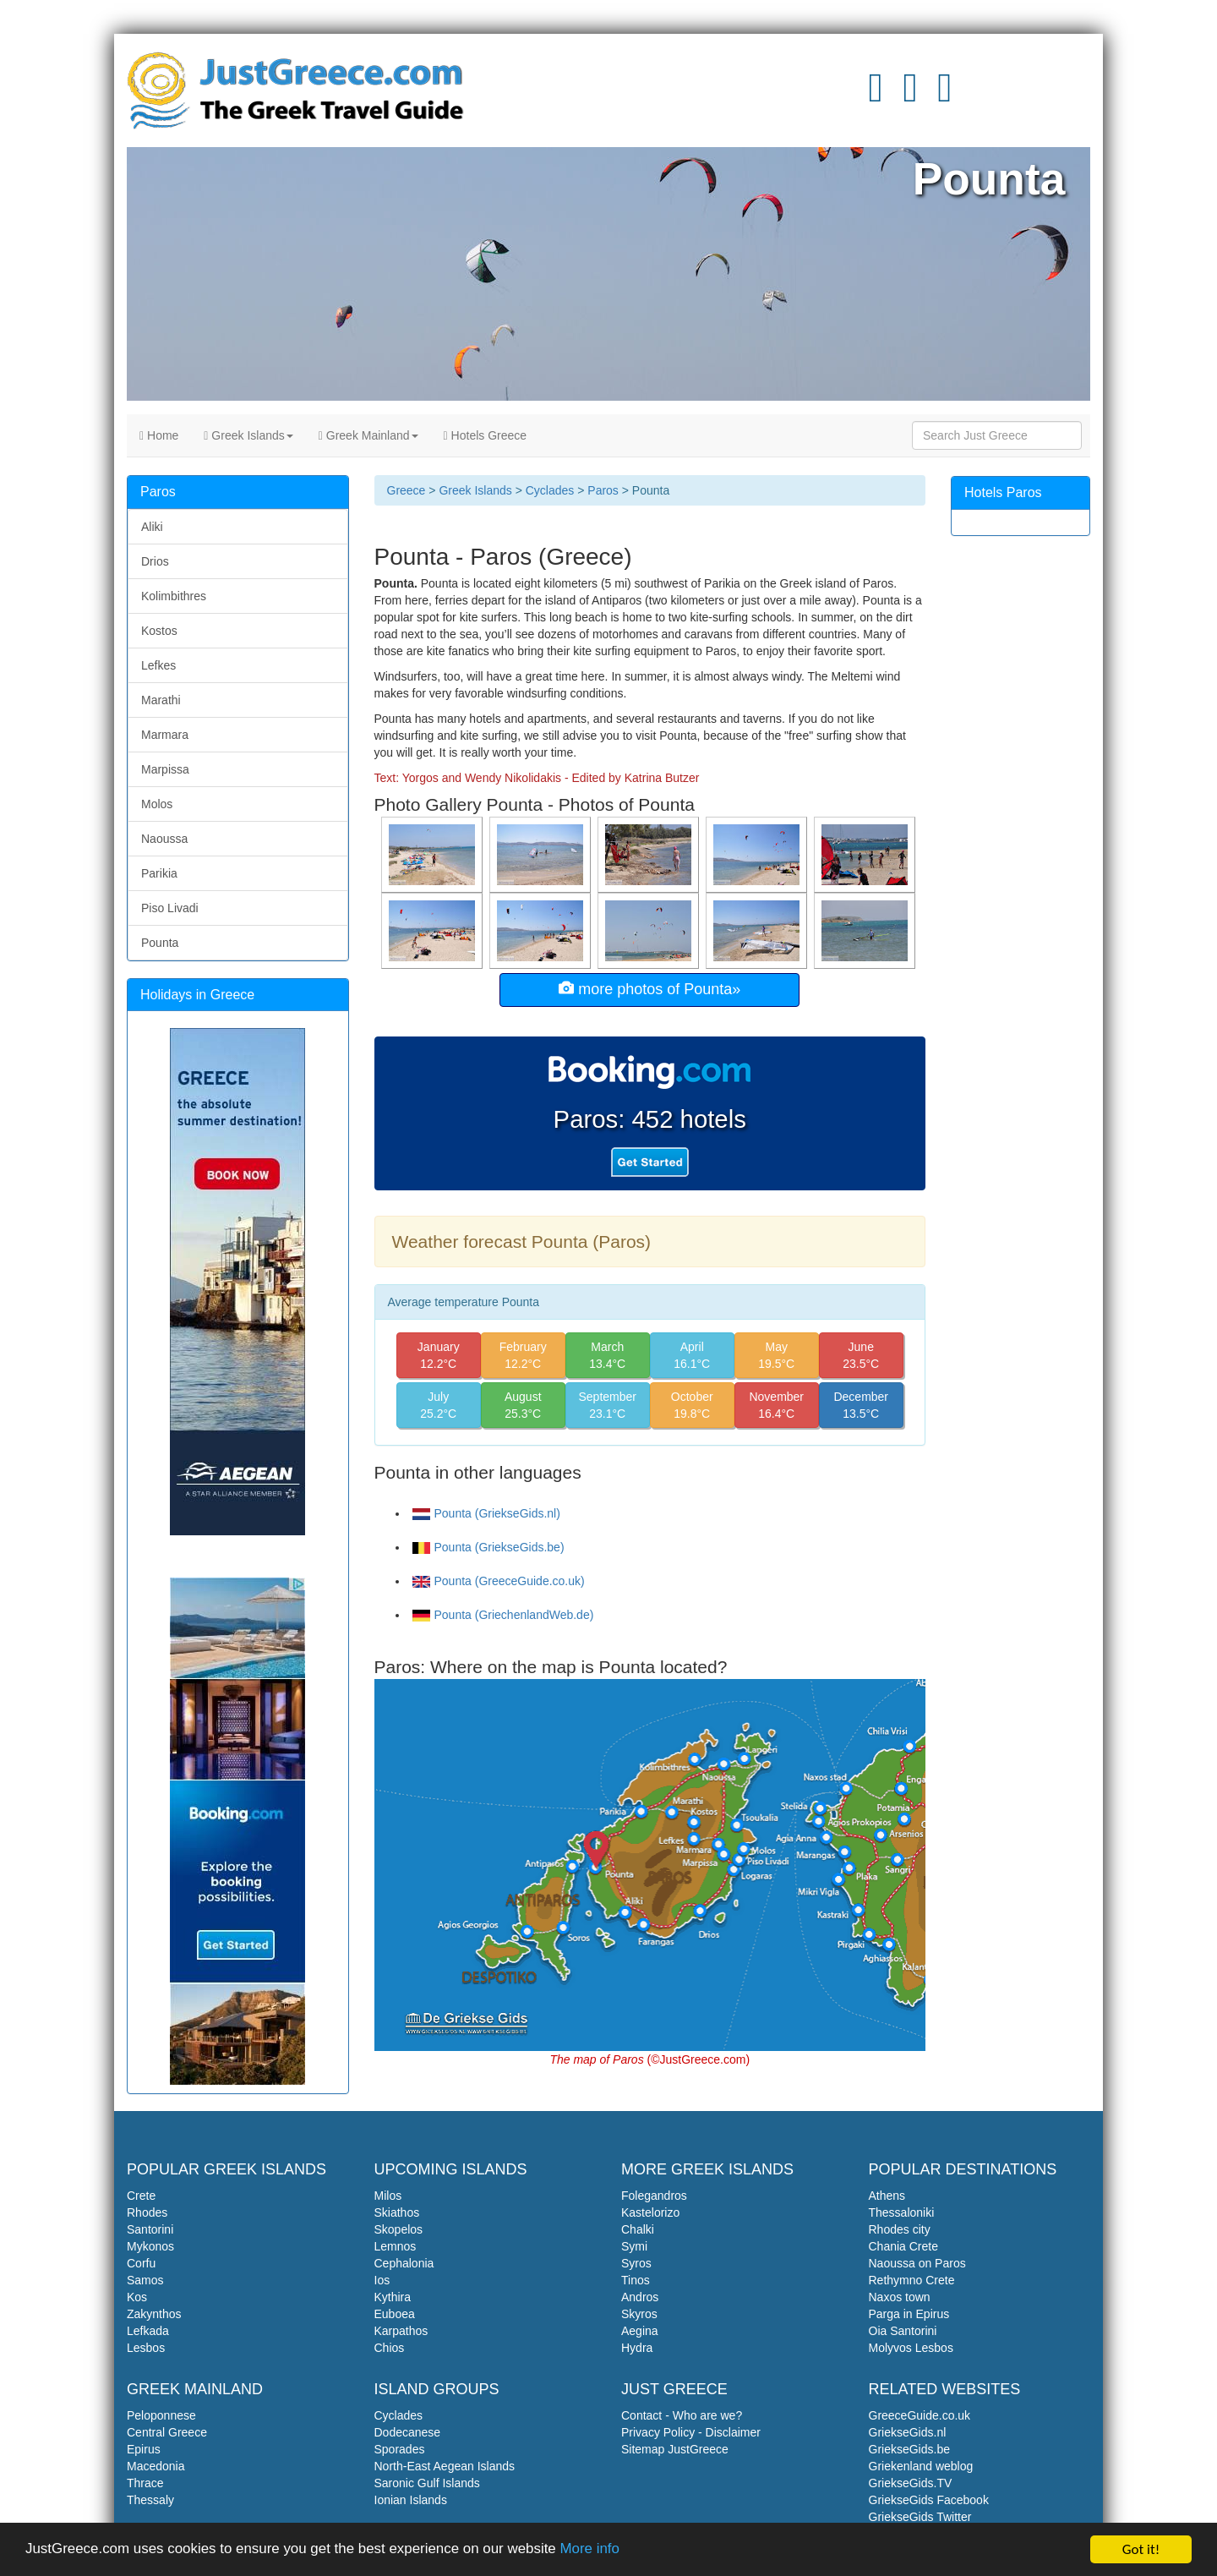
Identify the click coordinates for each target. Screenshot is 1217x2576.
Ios (382, 2280)
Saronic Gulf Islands (427, 2483)
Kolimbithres (173, 596)
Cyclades (550, 490)
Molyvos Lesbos (911, 2347)
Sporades (399, 2449)
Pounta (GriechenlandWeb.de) (503, 1615)
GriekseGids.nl (908, 2432)
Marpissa (165, 769)
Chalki (637, 2229)
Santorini (150, 2229)
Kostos (159, 630)
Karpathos (401, 2331)
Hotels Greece (485, 435)
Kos (137, 2297)
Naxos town (899, 2297)
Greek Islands (248, 435)
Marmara (164, 734)
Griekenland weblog (921, 2466)
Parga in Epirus (909, 2314)
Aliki (152, 526)
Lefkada (148, 2331)
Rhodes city (899, 2229)
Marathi (161, 700)
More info (593, 2556)
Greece (406, 490)
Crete (141, 2195)
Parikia (159, 873)
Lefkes (158, 665)
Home (158, 435)
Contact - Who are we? (681, 2415)
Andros (639, 2297)
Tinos (635, 2280)
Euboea (394, 2314)
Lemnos (395, 2246)
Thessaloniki (902, 2212)
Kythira (393, 2297)
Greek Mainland (368, 435)
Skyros (639, 2314)
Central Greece (167, 2432)
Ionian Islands (410, 2500)
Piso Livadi (170, 908)
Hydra (636, 2347)
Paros (603, 490)
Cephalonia (404, 2263)
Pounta (159, 942)
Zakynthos (154, 2314)
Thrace (145, 2483)
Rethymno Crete (912, 2280)
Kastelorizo (650, 2212)
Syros (636, 2263)
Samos (145, 2280)
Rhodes (147, 2212)
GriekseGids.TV (910, 2483)
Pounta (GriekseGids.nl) (486, 1513)
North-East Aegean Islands (445, 2466)
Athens (887, 2195)
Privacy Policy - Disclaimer (691, 2432)
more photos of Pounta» (649, 989)
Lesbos (146, 2347)
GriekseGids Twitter (920, 2517)
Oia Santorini (903, 2331)
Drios (155, 561)
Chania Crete (904, 2246)
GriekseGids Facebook (929, 2500)
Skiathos (397, 2212)
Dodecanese (407, 2432)
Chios (389, 2347)
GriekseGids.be (909, 2449)
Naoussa (164, 838)
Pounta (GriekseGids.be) (488, 1547)
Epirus (144, 2449)
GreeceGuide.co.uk (920, 2415)
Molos (156, 804)
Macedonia (156, 2466)
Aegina (639, 2331)
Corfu (141, 2263)
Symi (634, 2246)
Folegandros (654, 2195)
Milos (388, 2195)
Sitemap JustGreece (675, 2449)
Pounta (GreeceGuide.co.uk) (498, 1581)
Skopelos (398, 2229)
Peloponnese (161, 2415)
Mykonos (150, 2246)
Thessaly (150, 2500)
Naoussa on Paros (917, 2263)
